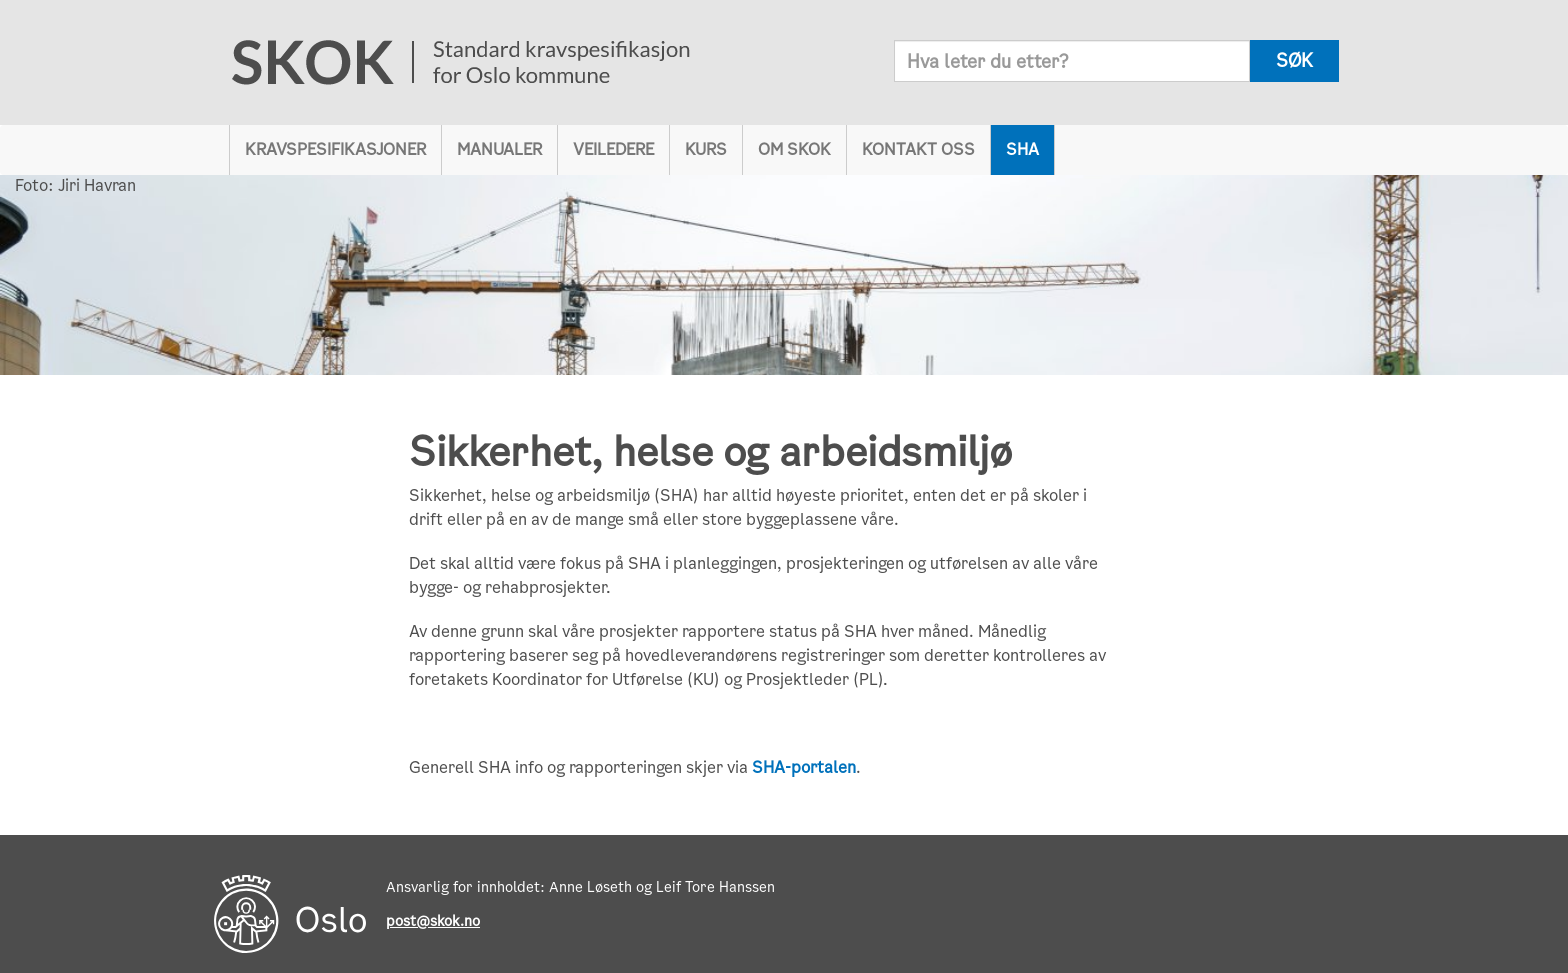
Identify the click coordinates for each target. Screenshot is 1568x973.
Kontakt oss (918, 149)
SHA (1022, 149)
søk (1294, 60)
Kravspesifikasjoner (335, 149)
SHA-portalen (804, 767)
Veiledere (613, 149)
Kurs (706, 149)
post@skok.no (433, 921)
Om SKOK (794, 149)
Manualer (499, 149)
